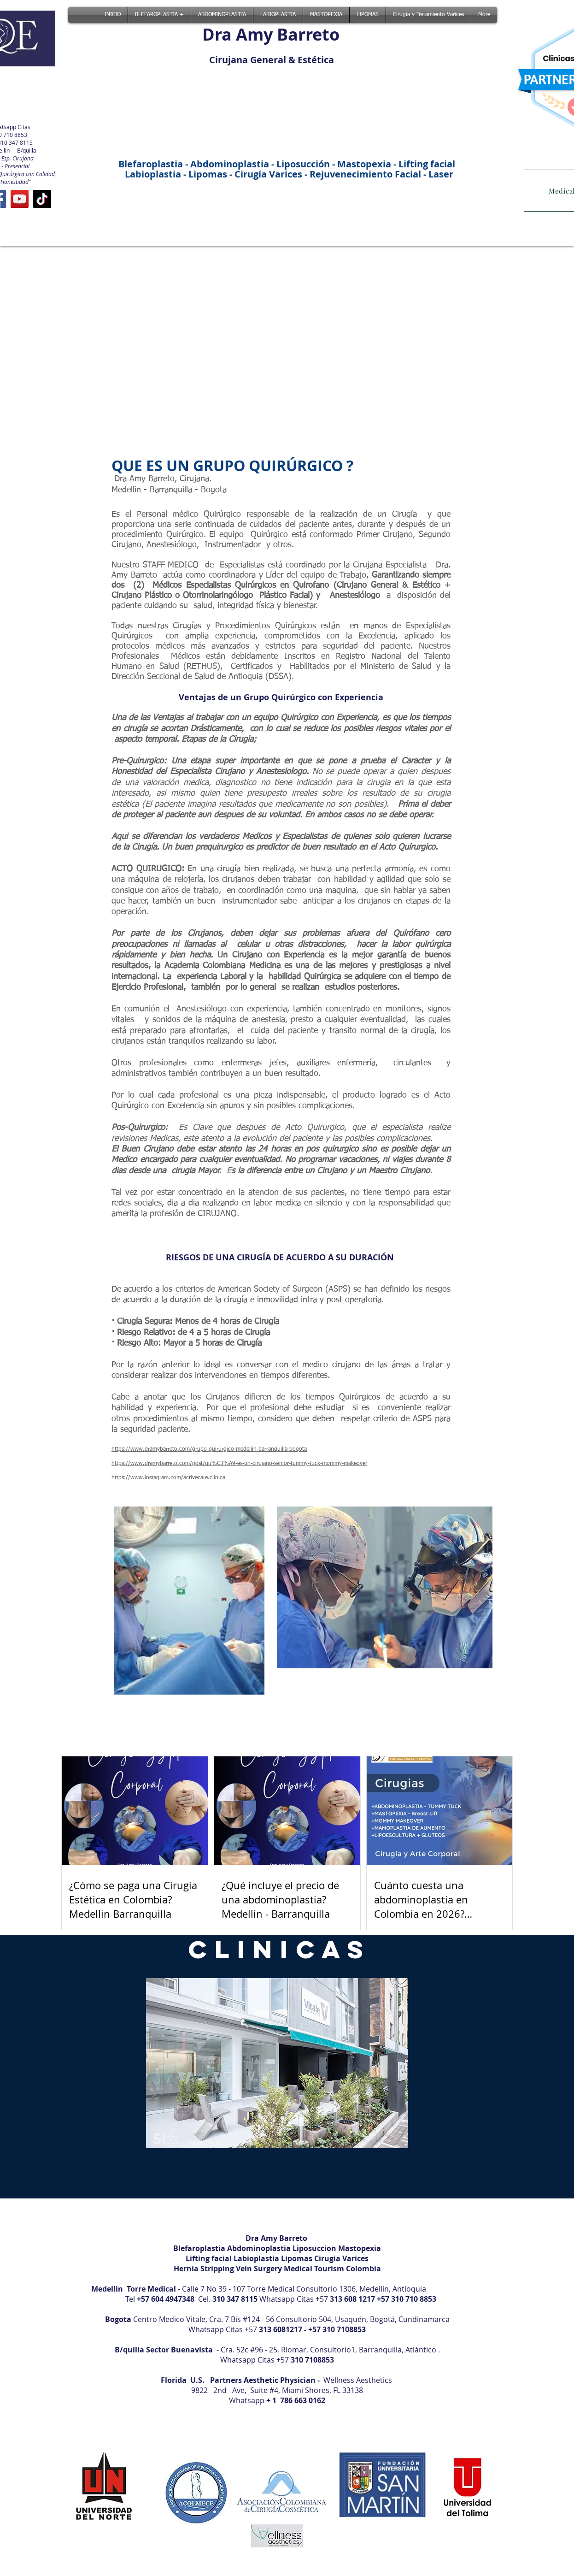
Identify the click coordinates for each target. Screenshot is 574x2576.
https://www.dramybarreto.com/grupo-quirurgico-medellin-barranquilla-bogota (209, 1449)
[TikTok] (42, 199)
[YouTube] (20, 199)
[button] (277, 2063)
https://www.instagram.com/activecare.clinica (168, 1478)
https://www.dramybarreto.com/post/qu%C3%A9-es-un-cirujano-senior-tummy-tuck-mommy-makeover (239, 1463)
